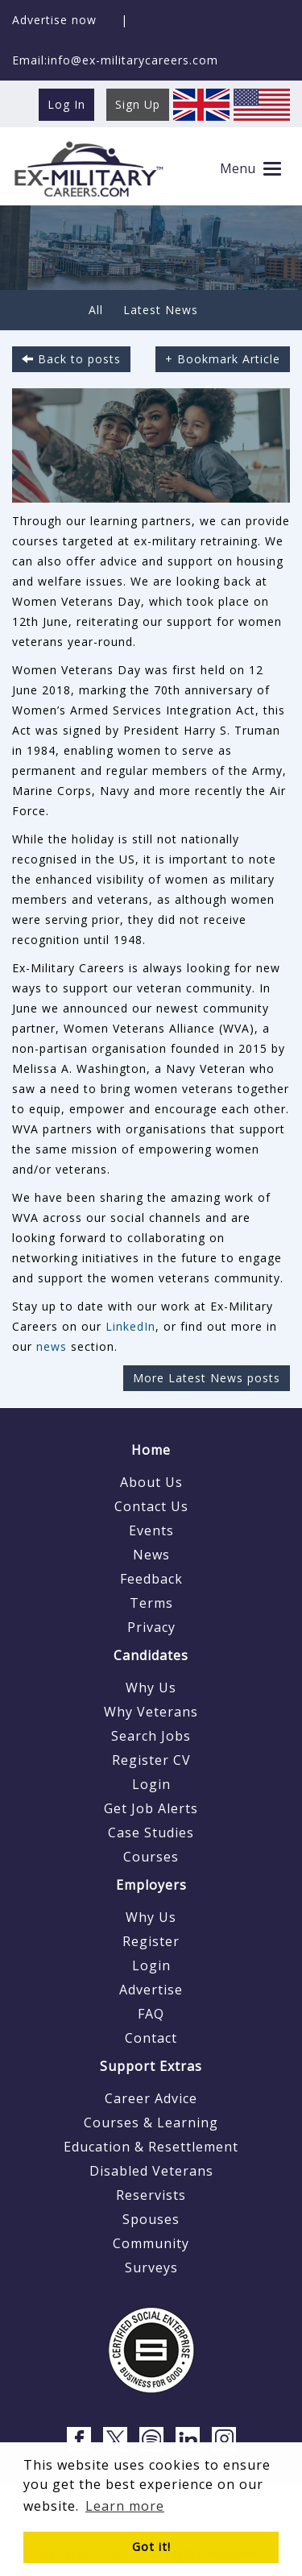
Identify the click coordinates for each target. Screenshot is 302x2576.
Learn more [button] (124, 2506)
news (51, 1346)
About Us (151, 1482)
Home (151, 1450)
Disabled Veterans (151, 2171)
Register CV (151, 1760)
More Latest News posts (206, 1377)
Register (151, 1941)
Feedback (151, 1579)
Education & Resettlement (151, 2147)
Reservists (151, 2195)
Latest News (160, 309)
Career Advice (151, 2098)
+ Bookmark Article (222, 359)
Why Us (151, 1687)
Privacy (151, 1627)
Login (151, 1784)
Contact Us (151, 1506)
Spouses (151, 2219)
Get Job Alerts (151, 1808)
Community (151, 2243)
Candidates (151, 1655)
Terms (151, 1603)
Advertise (151, 1989)
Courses (151, 1857)
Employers (151, 1885)
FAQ (151, 2014)
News (151, 1554)
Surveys (151, 2267)
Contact (151, 2038)
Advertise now (54, 19)
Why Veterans (151, 1712)
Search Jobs (151, 1736)
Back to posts (71, 359)
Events (151, 1530)
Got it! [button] (151, 2546)
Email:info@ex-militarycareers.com (115, 60)
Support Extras (151, 2066)
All (96, 309)
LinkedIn (130, 1326)
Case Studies (151, 1832)
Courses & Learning (151, 2122)
